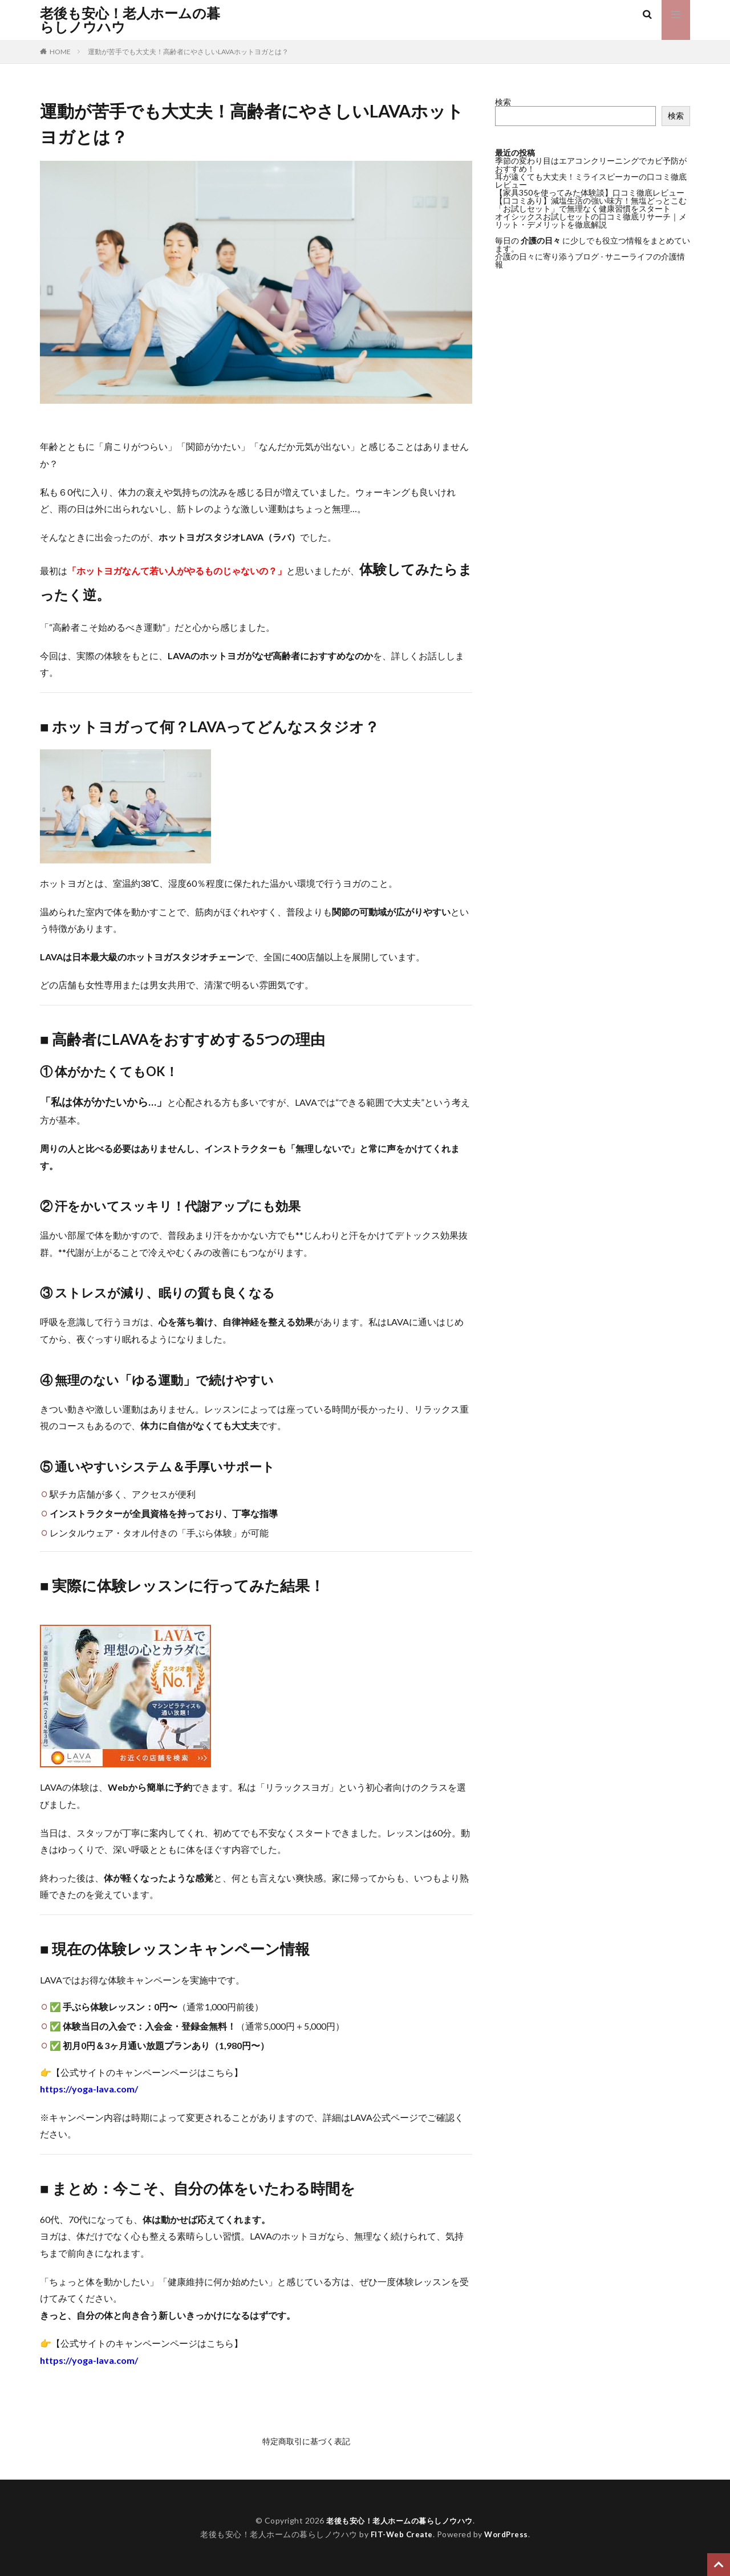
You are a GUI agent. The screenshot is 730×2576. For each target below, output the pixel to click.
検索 (503, 102)
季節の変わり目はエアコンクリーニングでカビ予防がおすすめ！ (591, 164)
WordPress (508, 2534)
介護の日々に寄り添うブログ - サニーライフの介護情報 (590, 260)
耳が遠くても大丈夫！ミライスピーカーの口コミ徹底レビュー (591, 180)
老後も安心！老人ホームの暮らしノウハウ (130, 20)
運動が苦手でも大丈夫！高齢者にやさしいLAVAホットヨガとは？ (188, 51)
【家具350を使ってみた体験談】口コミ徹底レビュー (589, 192)
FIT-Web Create (400, 2534)
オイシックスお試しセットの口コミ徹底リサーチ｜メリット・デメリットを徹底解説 (591, 220)
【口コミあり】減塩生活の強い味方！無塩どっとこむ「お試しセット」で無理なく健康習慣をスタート (591, 204)
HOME (60, 51)
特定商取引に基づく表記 (306, 2441)
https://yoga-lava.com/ (89, 2088)
